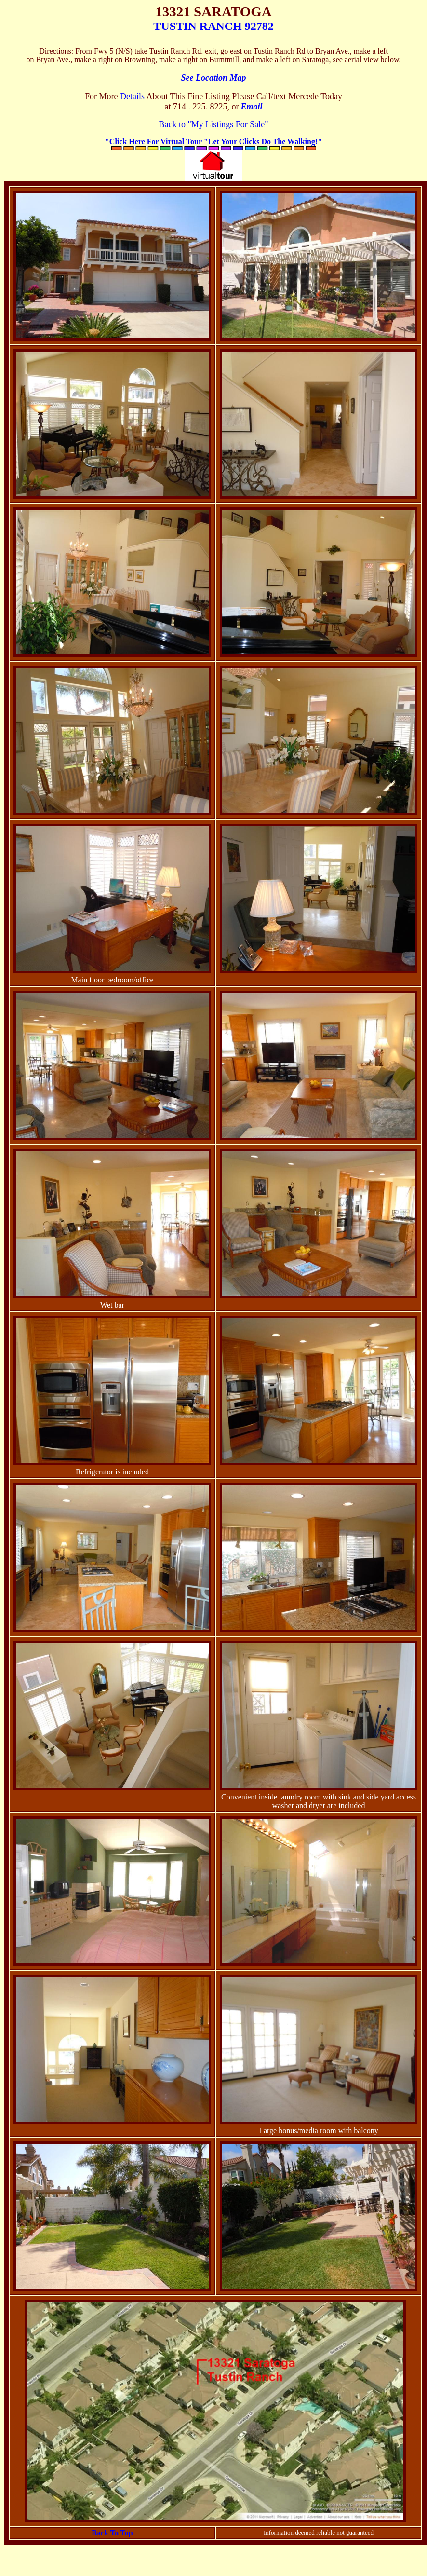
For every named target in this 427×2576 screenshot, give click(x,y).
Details (132, 96)
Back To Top (112, 2533)
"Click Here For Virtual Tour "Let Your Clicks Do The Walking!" (213, 141)
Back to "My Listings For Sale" (213, 124)
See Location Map (213, 77)
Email (251, 106)
